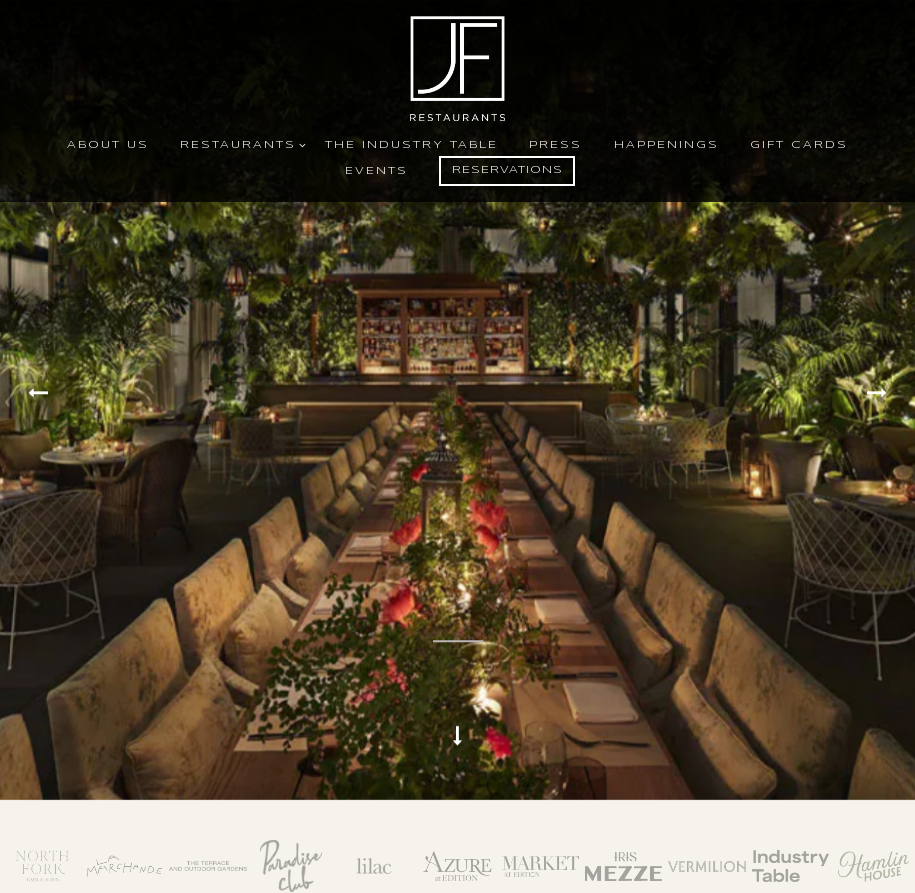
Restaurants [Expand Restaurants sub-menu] (240, 143)
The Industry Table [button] (411, 145)
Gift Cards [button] (799, 145)
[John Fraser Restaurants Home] (458, 67)
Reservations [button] (507, 170)
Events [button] (376, 171)
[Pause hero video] (458, 594)
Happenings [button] (666, 145)
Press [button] (555, 145)
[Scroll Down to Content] (458, 724)
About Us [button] (108, 145)
